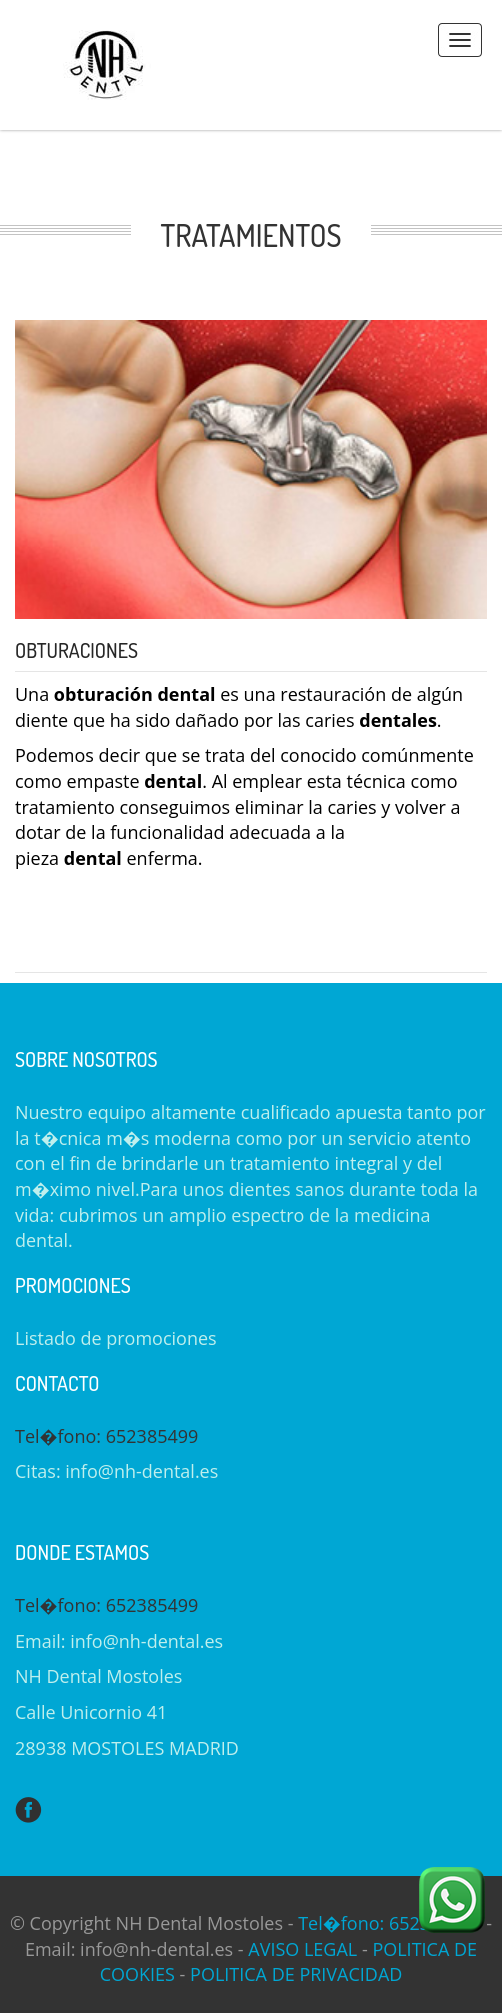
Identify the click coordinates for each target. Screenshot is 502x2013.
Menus (460, 40)
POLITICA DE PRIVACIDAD (296, 1974)
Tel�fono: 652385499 (106, 1436)
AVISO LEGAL (302, 1949)
